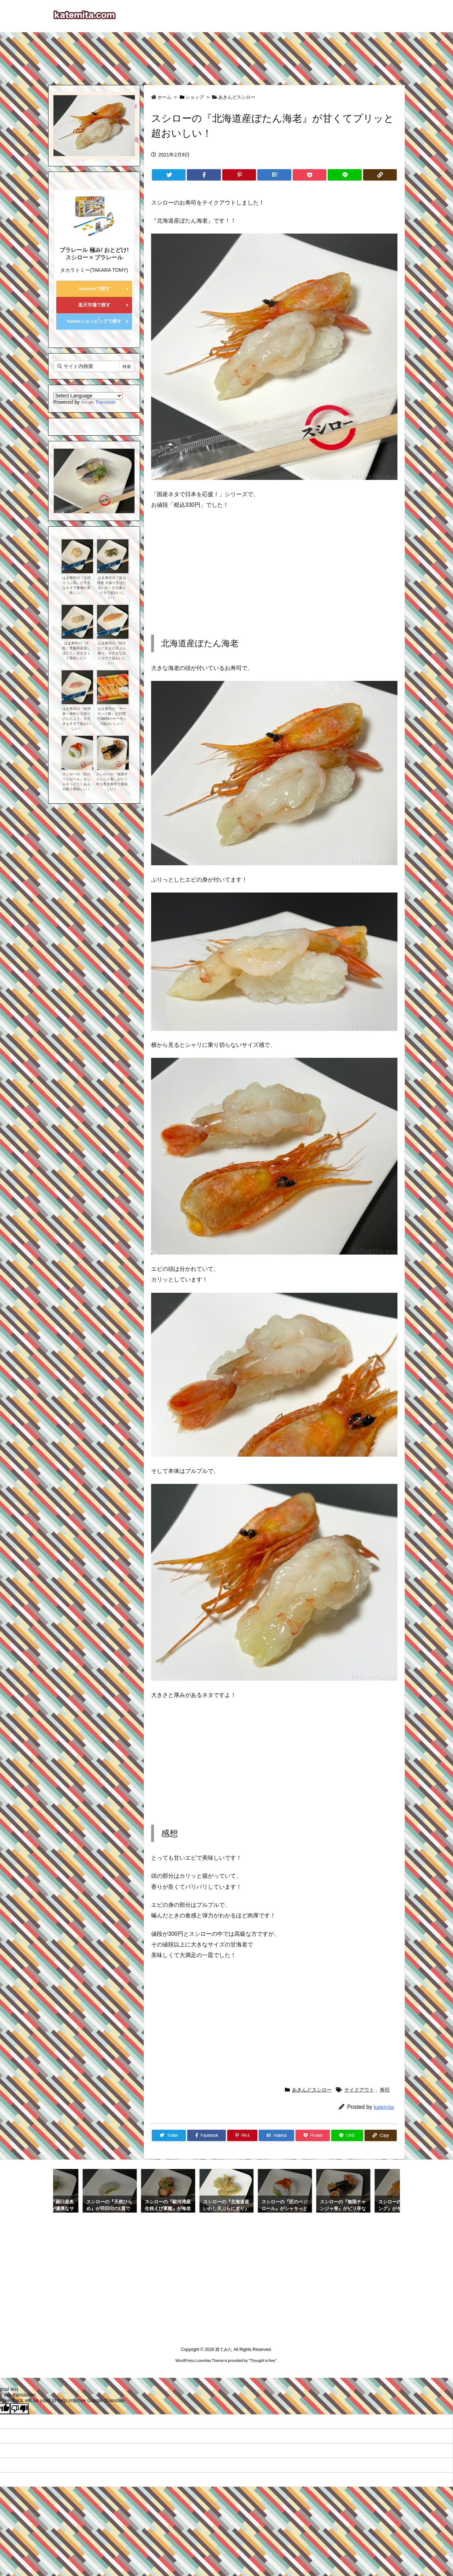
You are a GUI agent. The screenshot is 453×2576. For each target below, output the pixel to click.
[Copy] (380, 174)
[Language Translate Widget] (87, 395)
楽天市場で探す (94, 305)
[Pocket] (309, 174)
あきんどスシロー (236, 97)
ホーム (164, 97)
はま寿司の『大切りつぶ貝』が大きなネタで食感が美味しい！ (76, 585)
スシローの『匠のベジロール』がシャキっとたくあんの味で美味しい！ (76, 781)
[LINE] (344, 174)
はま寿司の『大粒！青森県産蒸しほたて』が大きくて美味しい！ (76, 650)
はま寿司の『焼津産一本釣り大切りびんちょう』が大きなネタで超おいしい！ (76, 718)
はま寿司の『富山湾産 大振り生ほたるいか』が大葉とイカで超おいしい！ (111, 587)
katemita (384, 2107)
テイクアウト (359, 2090)
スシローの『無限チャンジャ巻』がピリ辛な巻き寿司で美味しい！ (112, 781)
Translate (98, 402)
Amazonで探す (94, 288)
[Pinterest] (239, 174)
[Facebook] (203, 174)
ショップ (194, 97)
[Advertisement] (226, 55)
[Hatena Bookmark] (274, 174)
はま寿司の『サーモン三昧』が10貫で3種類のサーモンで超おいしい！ (112, 716)
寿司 (385, 2090)
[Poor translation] (19, 2408)
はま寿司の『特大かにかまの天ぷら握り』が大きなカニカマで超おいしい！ (112, 653)
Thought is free (262, 2360)
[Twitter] (168, 174)
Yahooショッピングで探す (94, 321)
